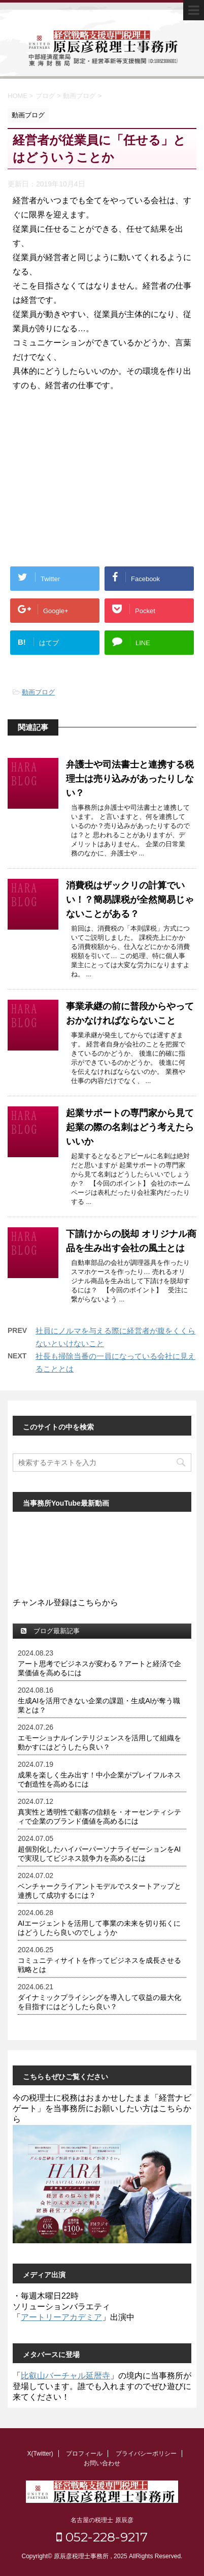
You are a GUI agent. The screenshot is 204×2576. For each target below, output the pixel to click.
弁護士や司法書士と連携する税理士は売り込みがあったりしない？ (130, 778)
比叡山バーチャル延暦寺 (65, 2375)
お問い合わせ (102, 2463)
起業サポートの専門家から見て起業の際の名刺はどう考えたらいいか (130, 1127)
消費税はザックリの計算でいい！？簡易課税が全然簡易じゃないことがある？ (130, 899)
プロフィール (84, 2453)
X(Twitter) (40, 2453)
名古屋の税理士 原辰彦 (102, 2520)
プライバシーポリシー (146, 2453)
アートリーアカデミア (61, 2317)
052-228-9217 (102, 2537)
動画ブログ (38, 692)
